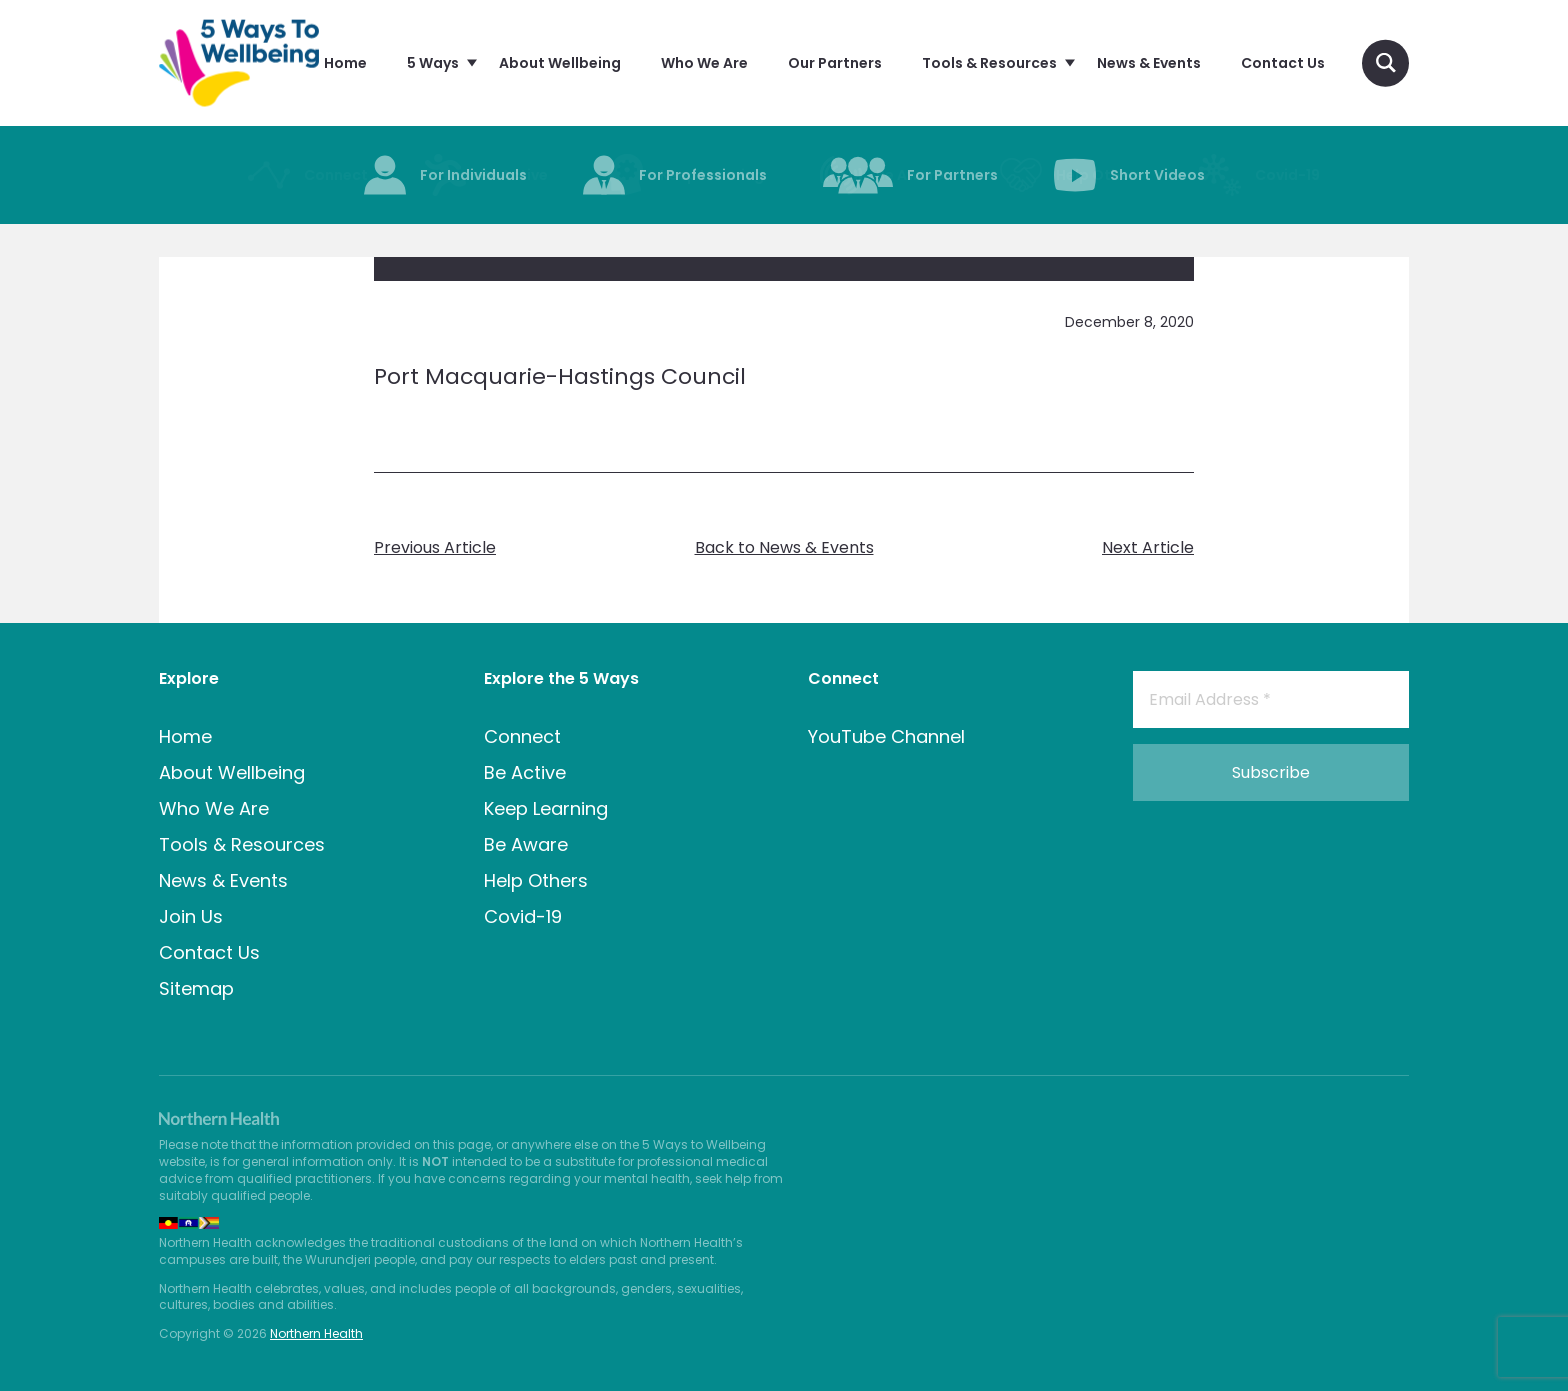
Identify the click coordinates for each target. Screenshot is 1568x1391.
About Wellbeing (232, 772)
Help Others (536, 880)
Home (185, 736)
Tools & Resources (242, 844)
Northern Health (316, 1333)
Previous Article (435, 548)
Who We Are (214, 808)
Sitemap (196, 988)
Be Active (525, 772)
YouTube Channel (886, 736)
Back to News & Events (784, 548)
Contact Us (209, 952)
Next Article (1148, 548)
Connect (522, 736)
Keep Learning (546, 808)
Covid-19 (523, 916)
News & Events (223, 880)
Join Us (191, 916)
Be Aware (526, 844)
